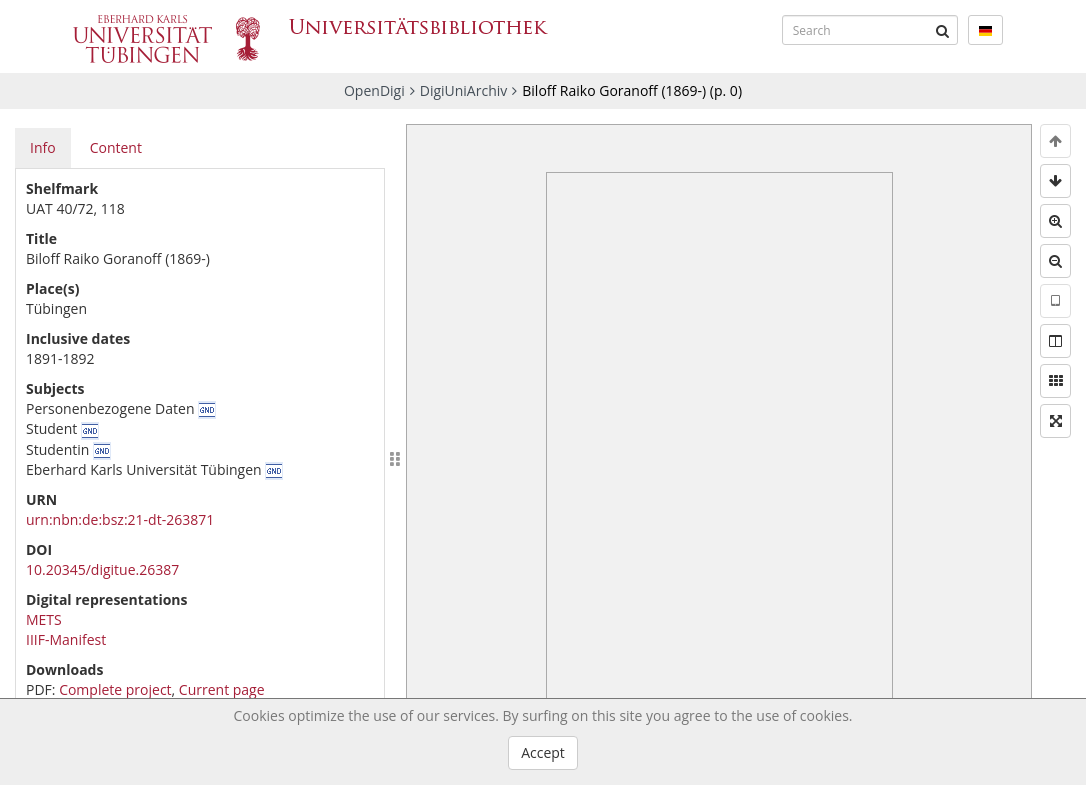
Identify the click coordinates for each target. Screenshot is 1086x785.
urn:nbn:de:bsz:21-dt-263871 (120, 519)
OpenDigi (374, 90)
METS (44, 619)
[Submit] (943, 30)
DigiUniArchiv (464, 90)
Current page (222, 689)
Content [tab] (116, 147)
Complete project (115, 689)
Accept (543, 752)
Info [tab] (43, 147)
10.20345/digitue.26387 (102, 569)
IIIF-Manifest (66, 639)
